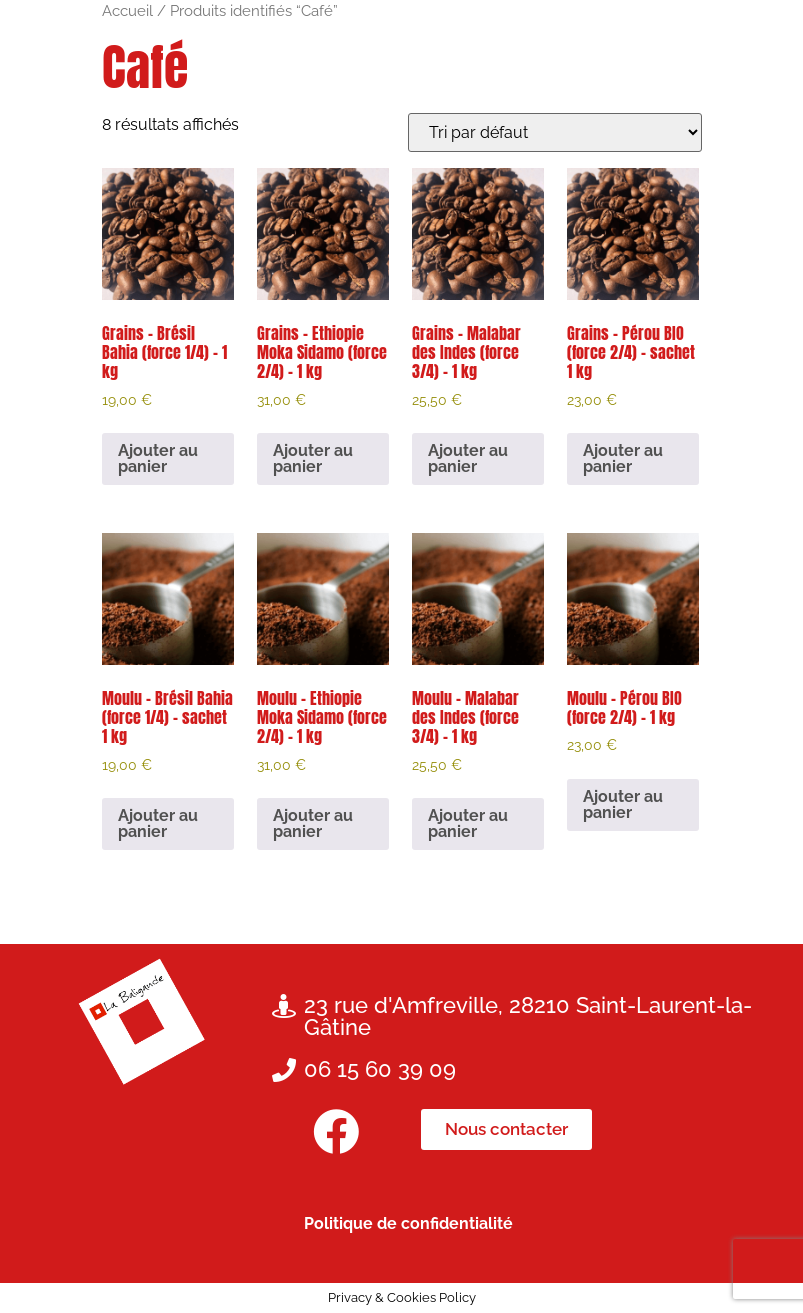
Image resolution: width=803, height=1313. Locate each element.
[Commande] (555, 132)
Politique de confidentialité (408, 1223)
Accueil (127, 10)
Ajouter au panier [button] (158, 458)
